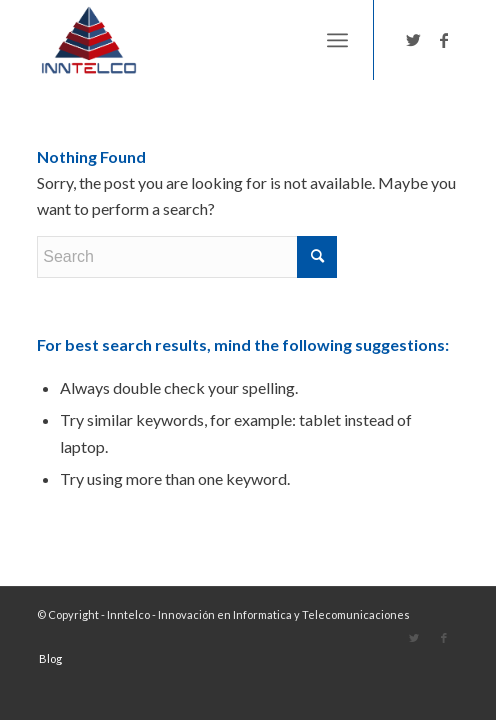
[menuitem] (45, 659)
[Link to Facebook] (444, 40)
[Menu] (337, 40)
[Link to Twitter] (414, 40)
